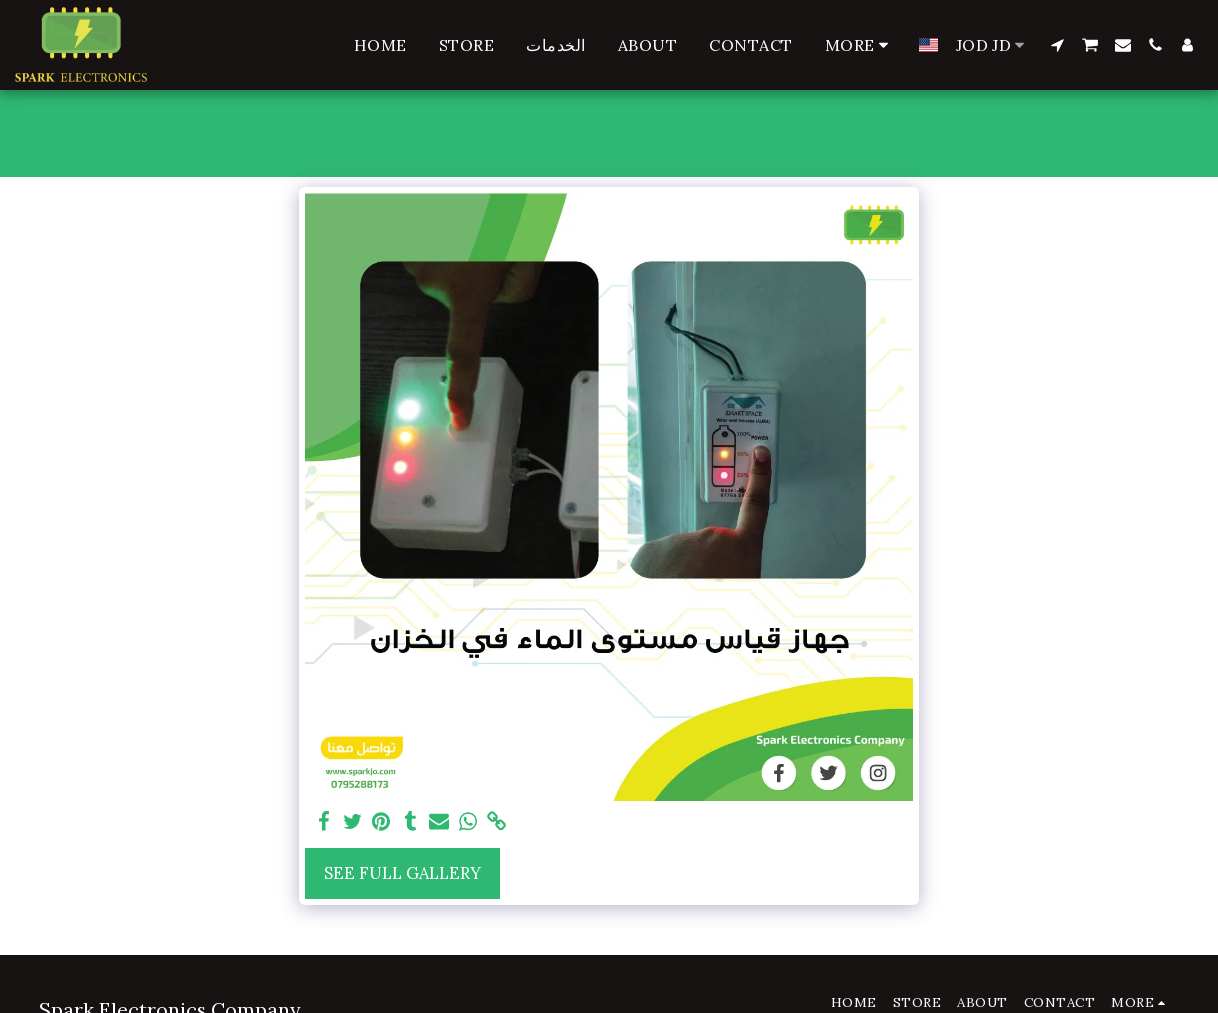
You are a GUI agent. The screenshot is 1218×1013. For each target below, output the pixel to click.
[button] (1057, 45)
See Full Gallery (402, 873)
